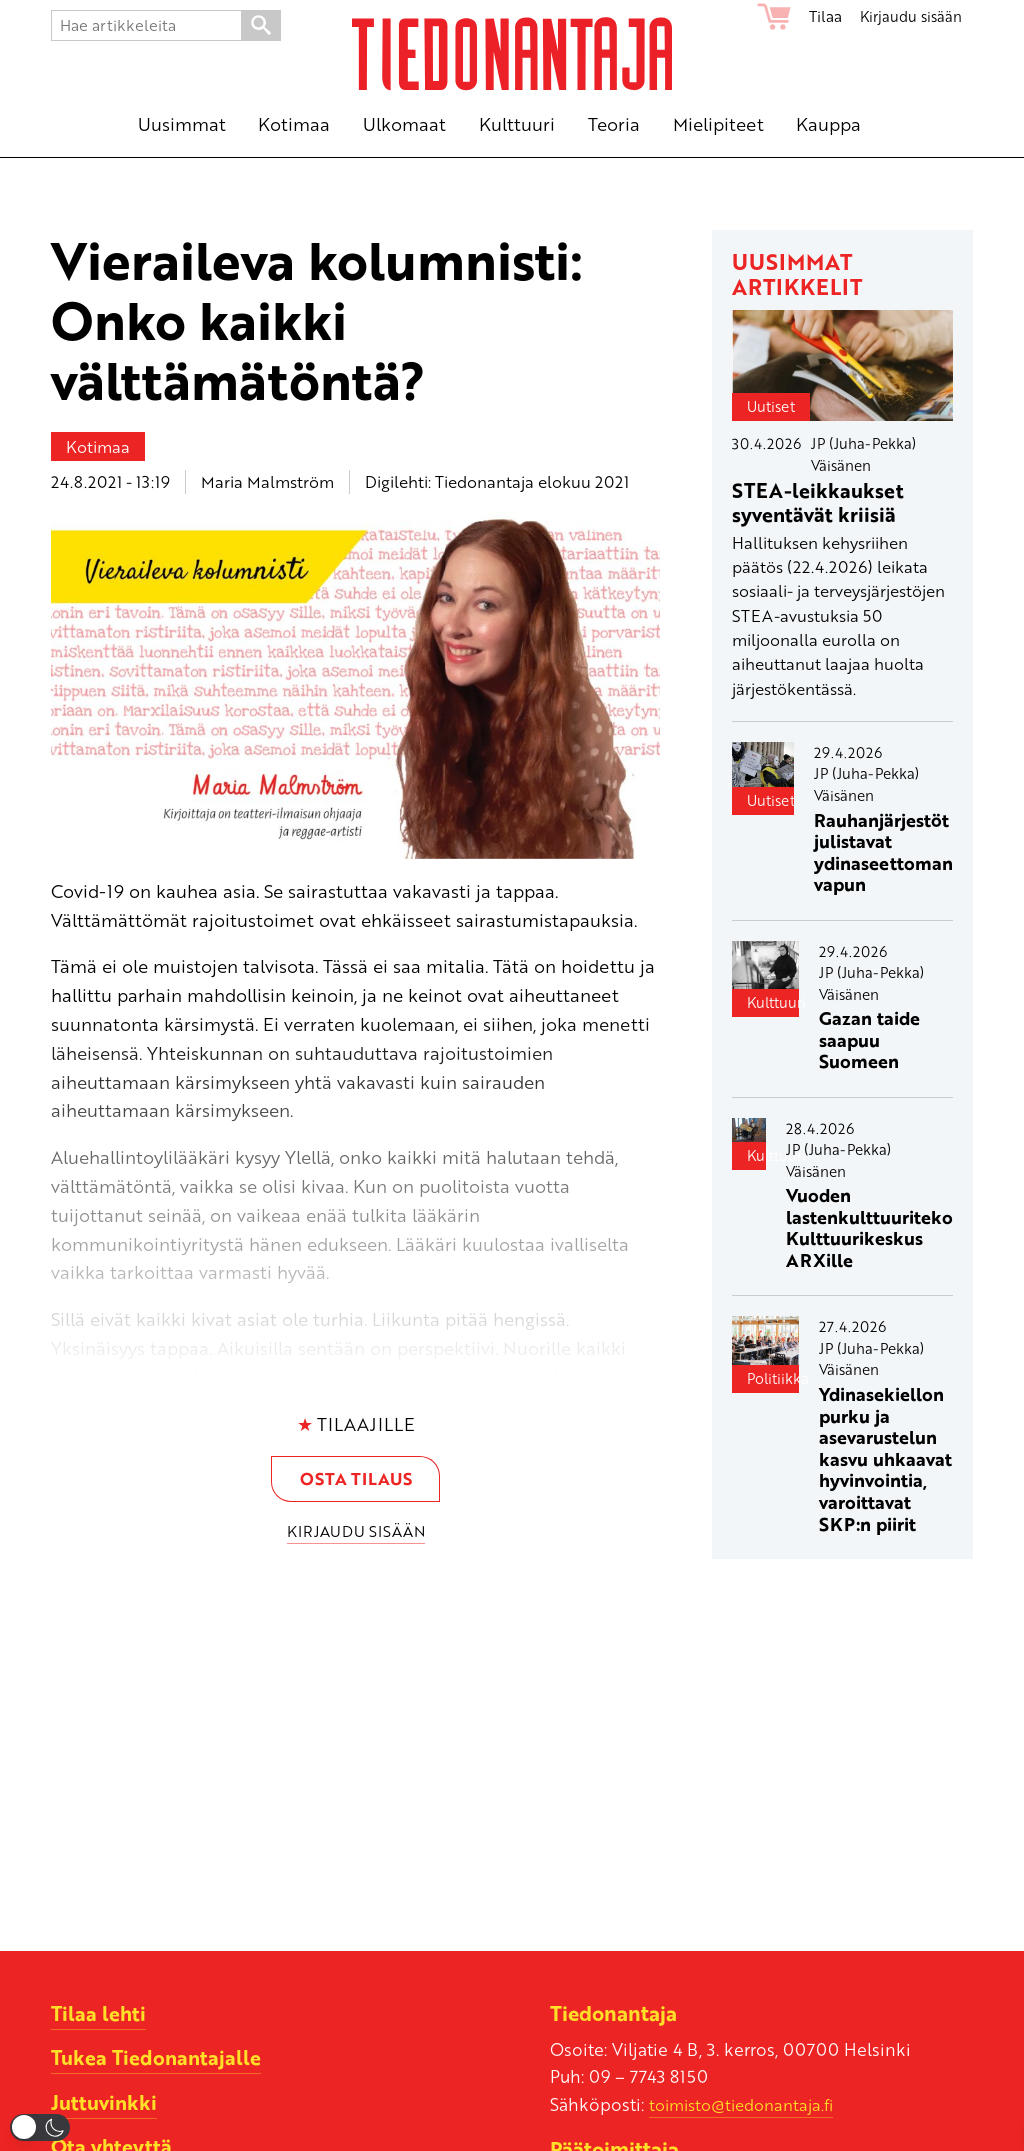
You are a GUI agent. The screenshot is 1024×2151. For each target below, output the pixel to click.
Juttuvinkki (105, 2101)
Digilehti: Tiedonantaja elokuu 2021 (497, 481)
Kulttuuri (773, 1002)
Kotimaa (98, 446)
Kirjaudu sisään (908, 16)
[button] (40, 2127)
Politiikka (773, 1378)
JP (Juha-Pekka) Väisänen (863, 454)
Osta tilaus (356, 1480)
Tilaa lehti (99, 2013)
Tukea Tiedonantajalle (158, 2057)
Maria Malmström (267, 481)
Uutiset (771, 406)
